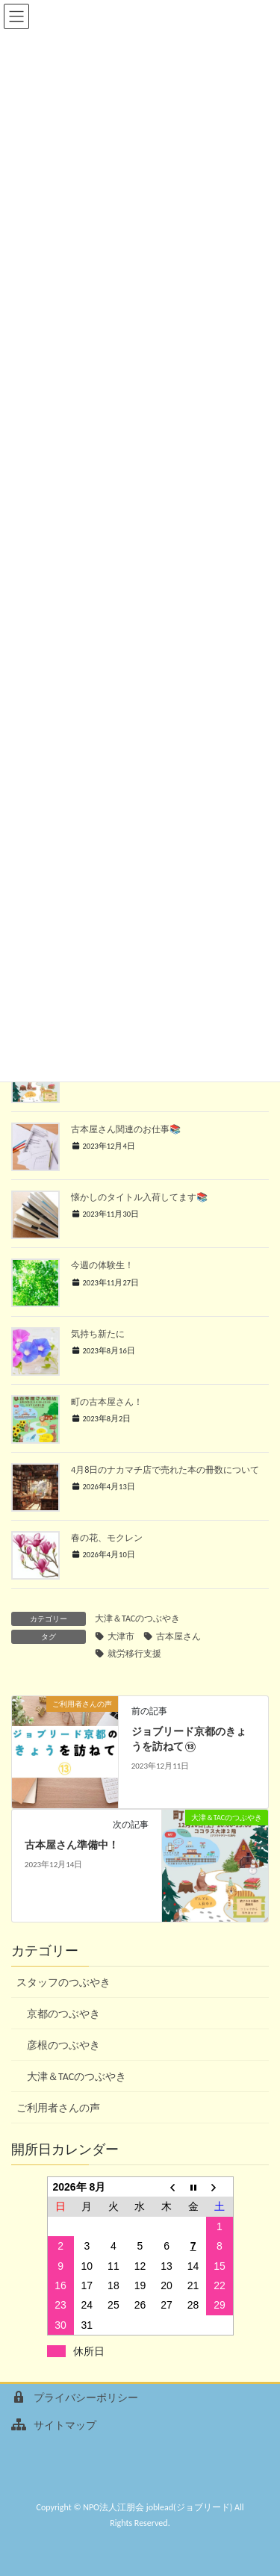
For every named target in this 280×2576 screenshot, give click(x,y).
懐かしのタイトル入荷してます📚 (139, 1196)
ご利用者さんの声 (58, 2108)
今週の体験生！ (102, 1264)
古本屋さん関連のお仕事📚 (126, 1129)
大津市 (121, 1636)
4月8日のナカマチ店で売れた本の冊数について (165, 1469)
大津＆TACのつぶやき (137, 1618)
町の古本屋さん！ (107, 1401)
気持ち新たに (98, 1333)
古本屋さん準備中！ (72, 1845)
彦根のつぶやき (63, 2045)
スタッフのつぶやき (63, 1982)
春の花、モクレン (107, 1537)
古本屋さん (178, 1636)
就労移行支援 (134, 1653)
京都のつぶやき (63, 2014)
